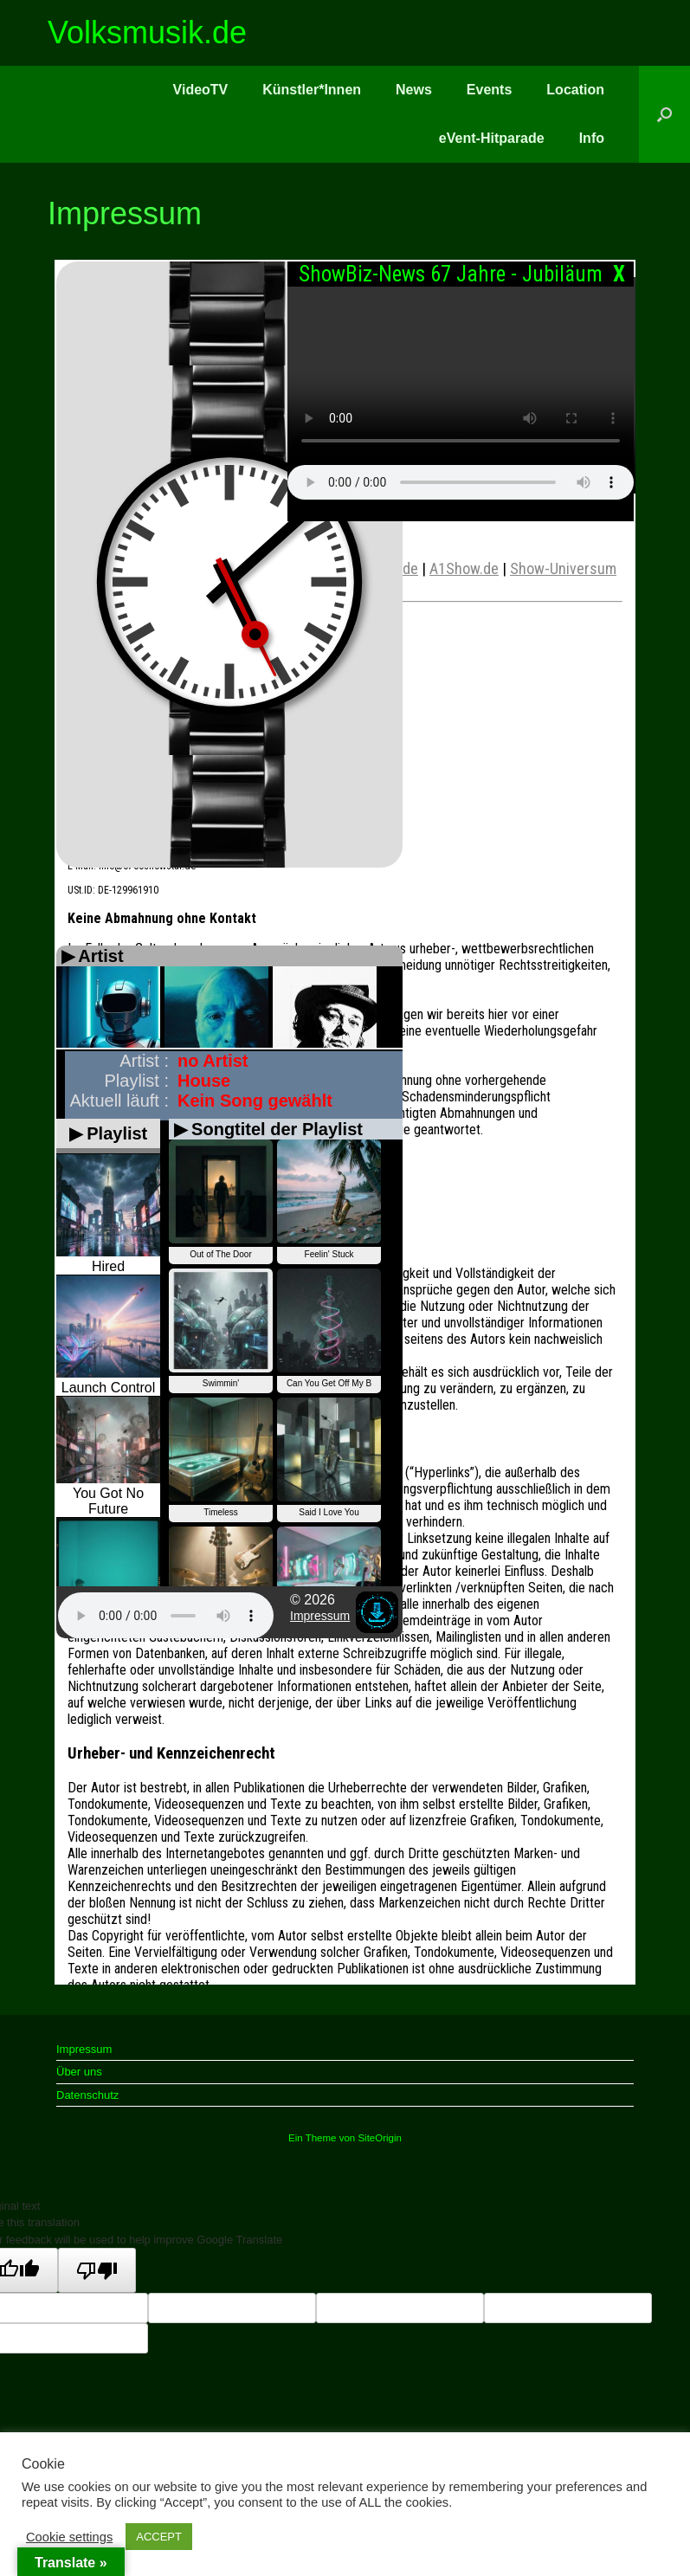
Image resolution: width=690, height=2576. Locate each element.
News (414, 89)
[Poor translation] (97, 2270)
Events (489, 89)
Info (591, 138)
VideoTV (201, 89)
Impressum (84, 2049)
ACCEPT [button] (159, 2536)
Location (575, 89)
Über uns (79, 2071)
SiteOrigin (380, 2138)
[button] (664, 114)
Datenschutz (87, 2095)
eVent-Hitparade (492, 138)
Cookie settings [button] (69, 2537)
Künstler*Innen (311, 89)
